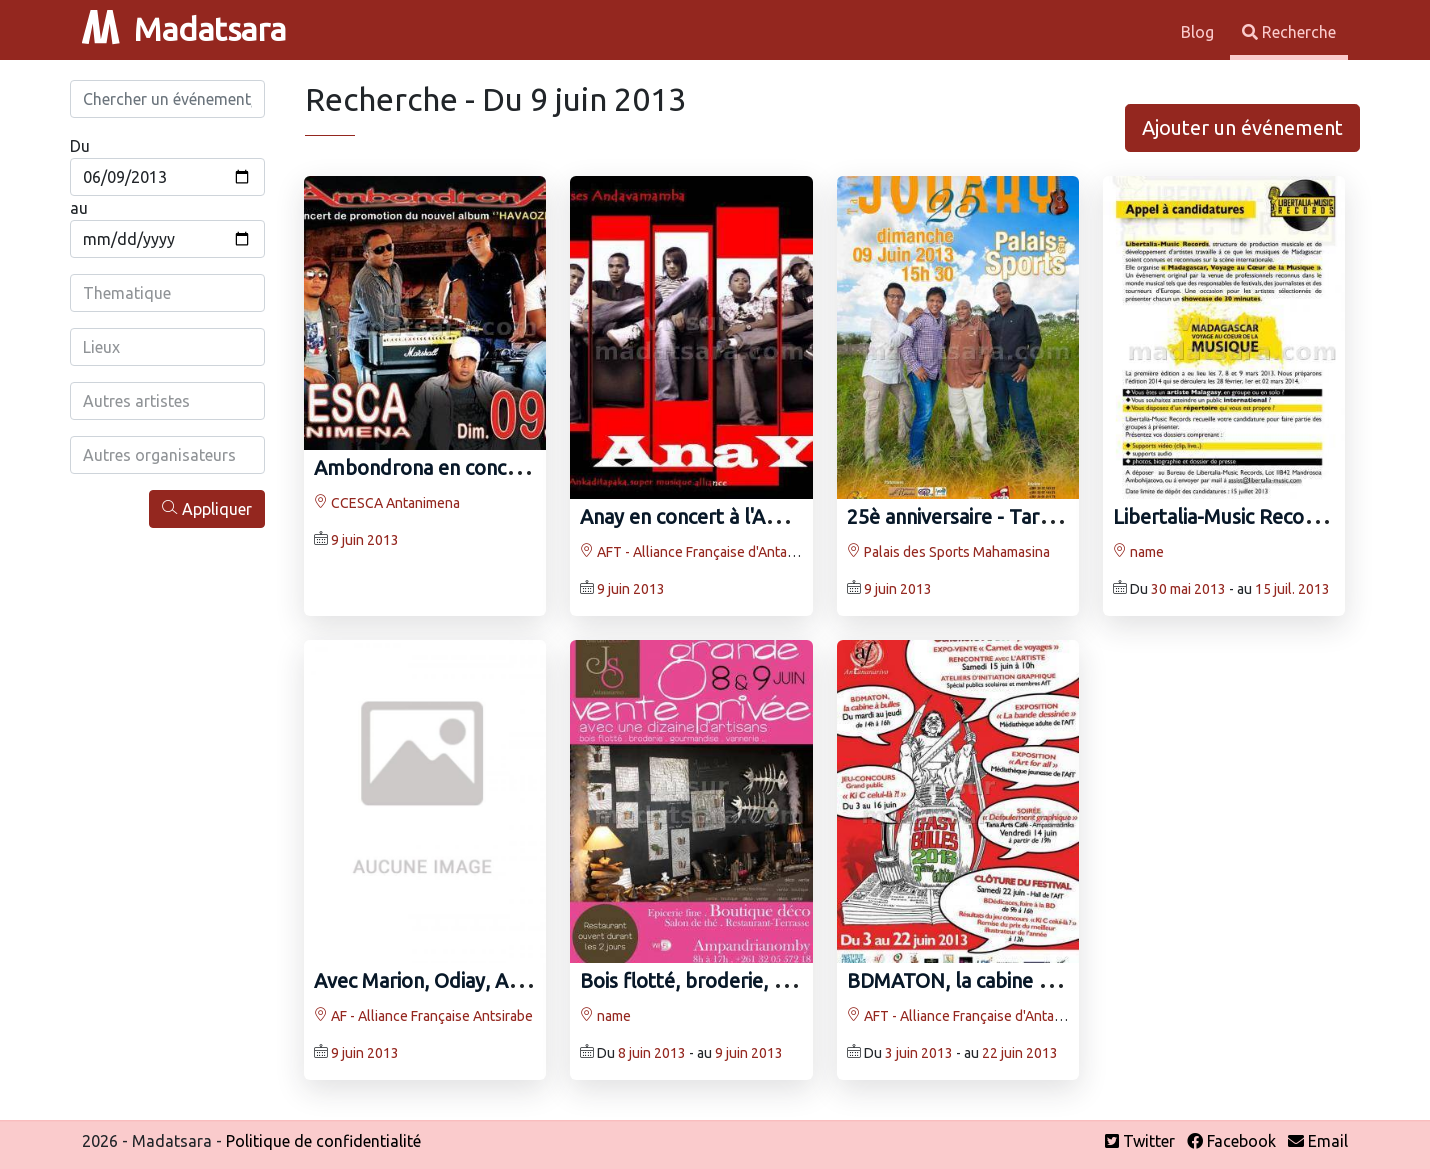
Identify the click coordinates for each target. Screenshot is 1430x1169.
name (1138, 552)
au (79, 208)
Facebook (1231, 1141)
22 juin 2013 (1020, 1053)
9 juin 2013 (365, 540)
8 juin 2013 (652, 1053)
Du (80, 146)
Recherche (1289, 32)
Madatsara (184, 29)
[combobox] (167, 293)
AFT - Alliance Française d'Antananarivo (710, 552)
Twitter (1140, 1141)
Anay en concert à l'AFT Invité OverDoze (760, 516)
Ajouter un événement (1242, 127)
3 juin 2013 (919, 1053)
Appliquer (207, 508)
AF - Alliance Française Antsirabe (423, 1016)
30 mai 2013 (1188, 589)
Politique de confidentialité (323, 1141)
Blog (1199, 32)
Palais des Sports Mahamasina (948, 552)
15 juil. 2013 (1292, 589)
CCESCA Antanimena (387, 503)
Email (1318, 1141)
